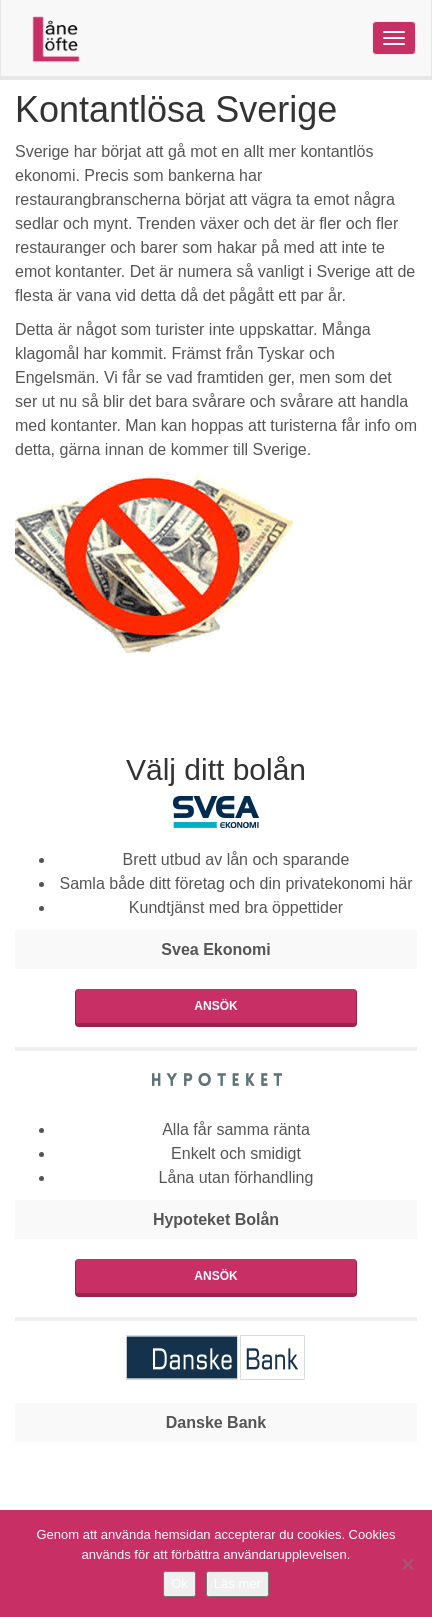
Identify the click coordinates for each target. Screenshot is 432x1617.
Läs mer (237, 1583)
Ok (179, 1583)
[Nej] (407, 1564)
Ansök (215, 1006)
